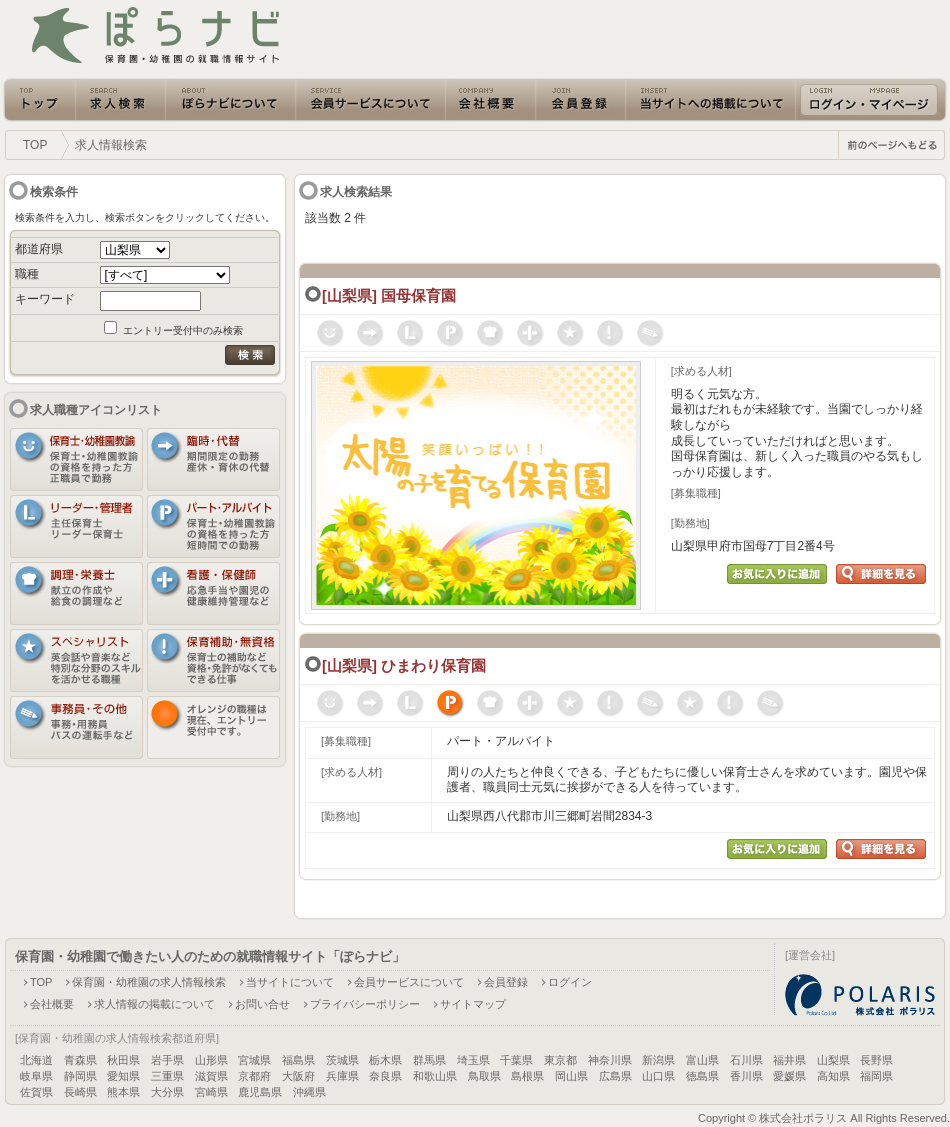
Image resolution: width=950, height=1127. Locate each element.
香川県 (746, 1076)
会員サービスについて (409, 982)
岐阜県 (36, 1076)
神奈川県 (610, 1060)
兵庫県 (342, 1076)
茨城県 (342, 1060)
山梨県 (833, 1060)
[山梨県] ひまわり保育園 (404, 666)
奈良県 (385, 1076)
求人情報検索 (111, 145)
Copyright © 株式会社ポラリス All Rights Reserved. (824, 1118)
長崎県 (80, 1092)
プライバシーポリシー (365, 1004)
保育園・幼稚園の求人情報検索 (149, 982)
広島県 (615, 1076)
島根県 (527, 1076)
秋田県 (123, 1060)
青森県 (80, 1060)
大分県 (167, 1092)
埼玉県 (473, 1060)
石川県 (746, 1060)
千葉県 (516, 1060)
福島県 (298, 1060)
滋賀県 (211, 1076)
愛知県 (123, 1076)
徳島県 (702, 1076)
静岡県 (80, 1076)
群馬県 (429, 1060)
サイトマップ (473, 1004)
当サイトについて (290, 982)
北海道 (36, 1060)
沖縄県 (309, 1092)
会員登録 (506, 982)
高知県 (833, 1076)
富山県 (702, 1060)
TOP (35, 145)
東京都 (560, 1060)
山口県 (658, 1076)
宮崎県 (211, 1092)
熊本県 (123, 1092)
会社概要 (52, 1004)
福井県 (789, 1060)
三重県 (167, 1076)
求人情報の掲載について (154, 1004)
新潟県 (658, 1060)
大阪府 (298, 1076)
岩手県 (167, 1060)
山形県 (211, 1060)
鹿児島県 (260, 1092)
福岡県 (876, 1076)
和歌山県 (435, 1076)
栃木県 (385, 1060)
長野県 (876, 1060)
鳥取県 (484, 1076)
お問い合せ (262, 1004)
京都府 (254, 1076)
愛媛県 (789, 1076)
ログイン (570, 982)
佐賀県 (36, 1092)
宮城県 (254, 1060)
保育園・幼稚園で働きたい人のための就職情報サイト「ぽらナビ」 (210, 956)
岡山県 (571, 1076)
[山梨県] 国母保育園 (389, 296)
